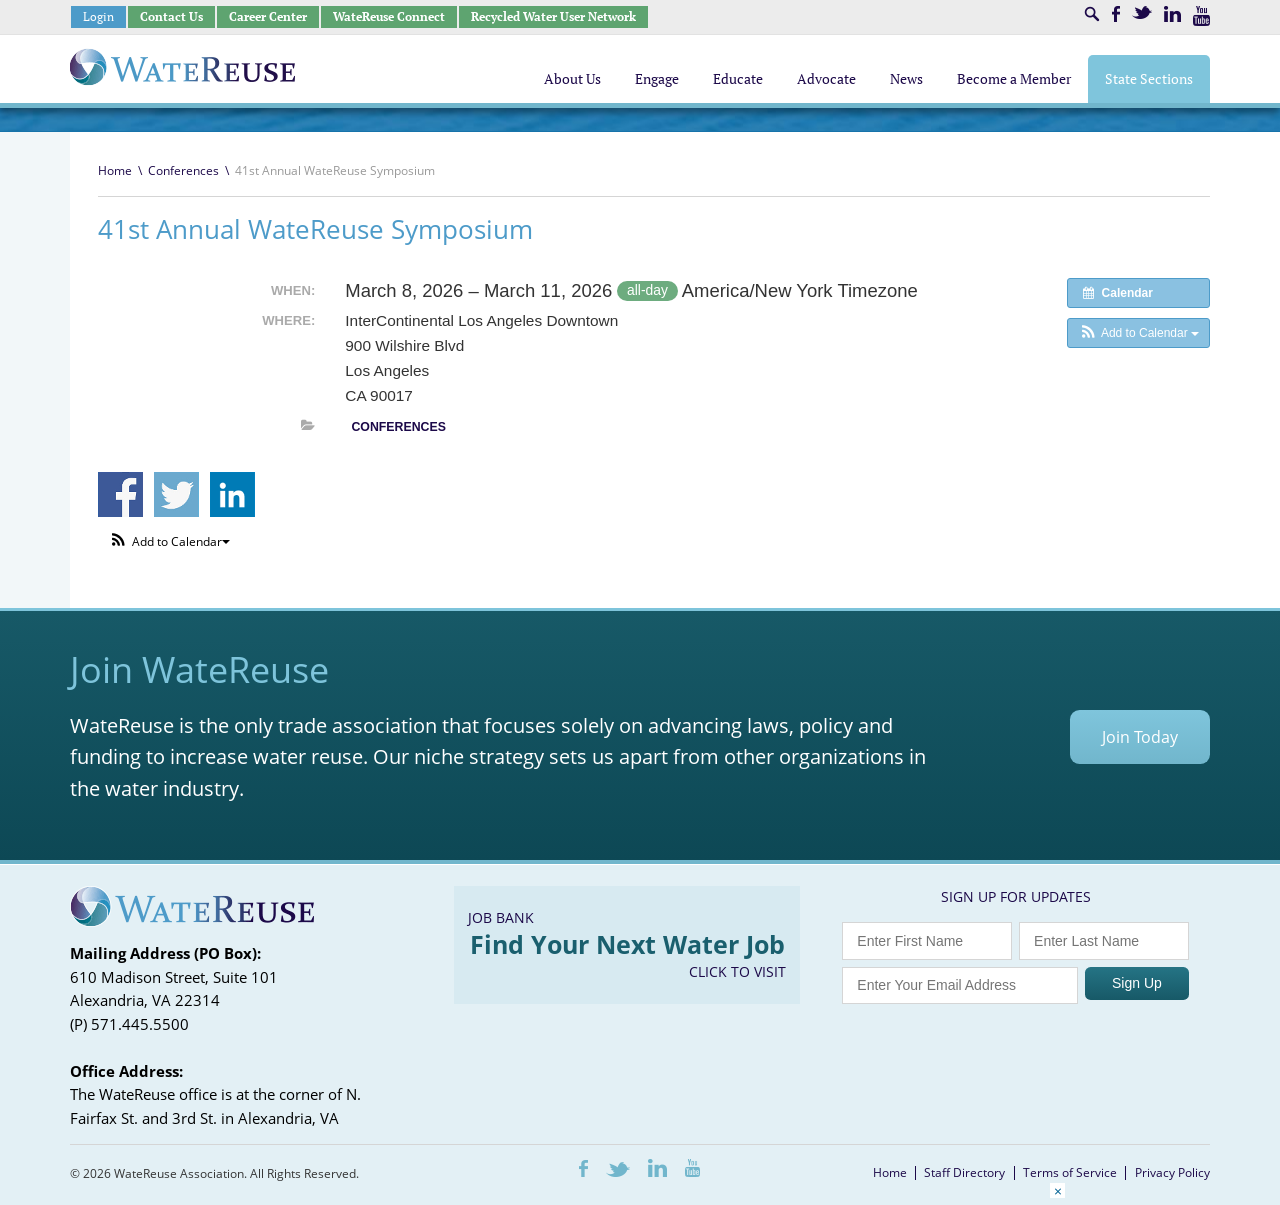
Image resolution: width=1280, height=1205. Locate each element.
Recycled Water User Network (553, 16)
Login (98, 16)
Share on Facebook (120, 494)
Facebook (1116, 14)
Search (1092, 14)
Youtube (1201, 16)
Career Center (268, 16)
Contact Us (171, 16)
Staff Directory (964, 1172)
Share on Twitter (176, 494)
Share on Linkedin (232, 494)
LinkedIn (1172, 14)
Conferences (183, 170)
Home (115, 170)
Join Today (1140, 737)
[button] (1138, 333)
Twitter (1142, 12)
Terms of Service (1070, 1172)
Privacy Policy (1172, 1172)
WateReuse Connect (389, 16)
